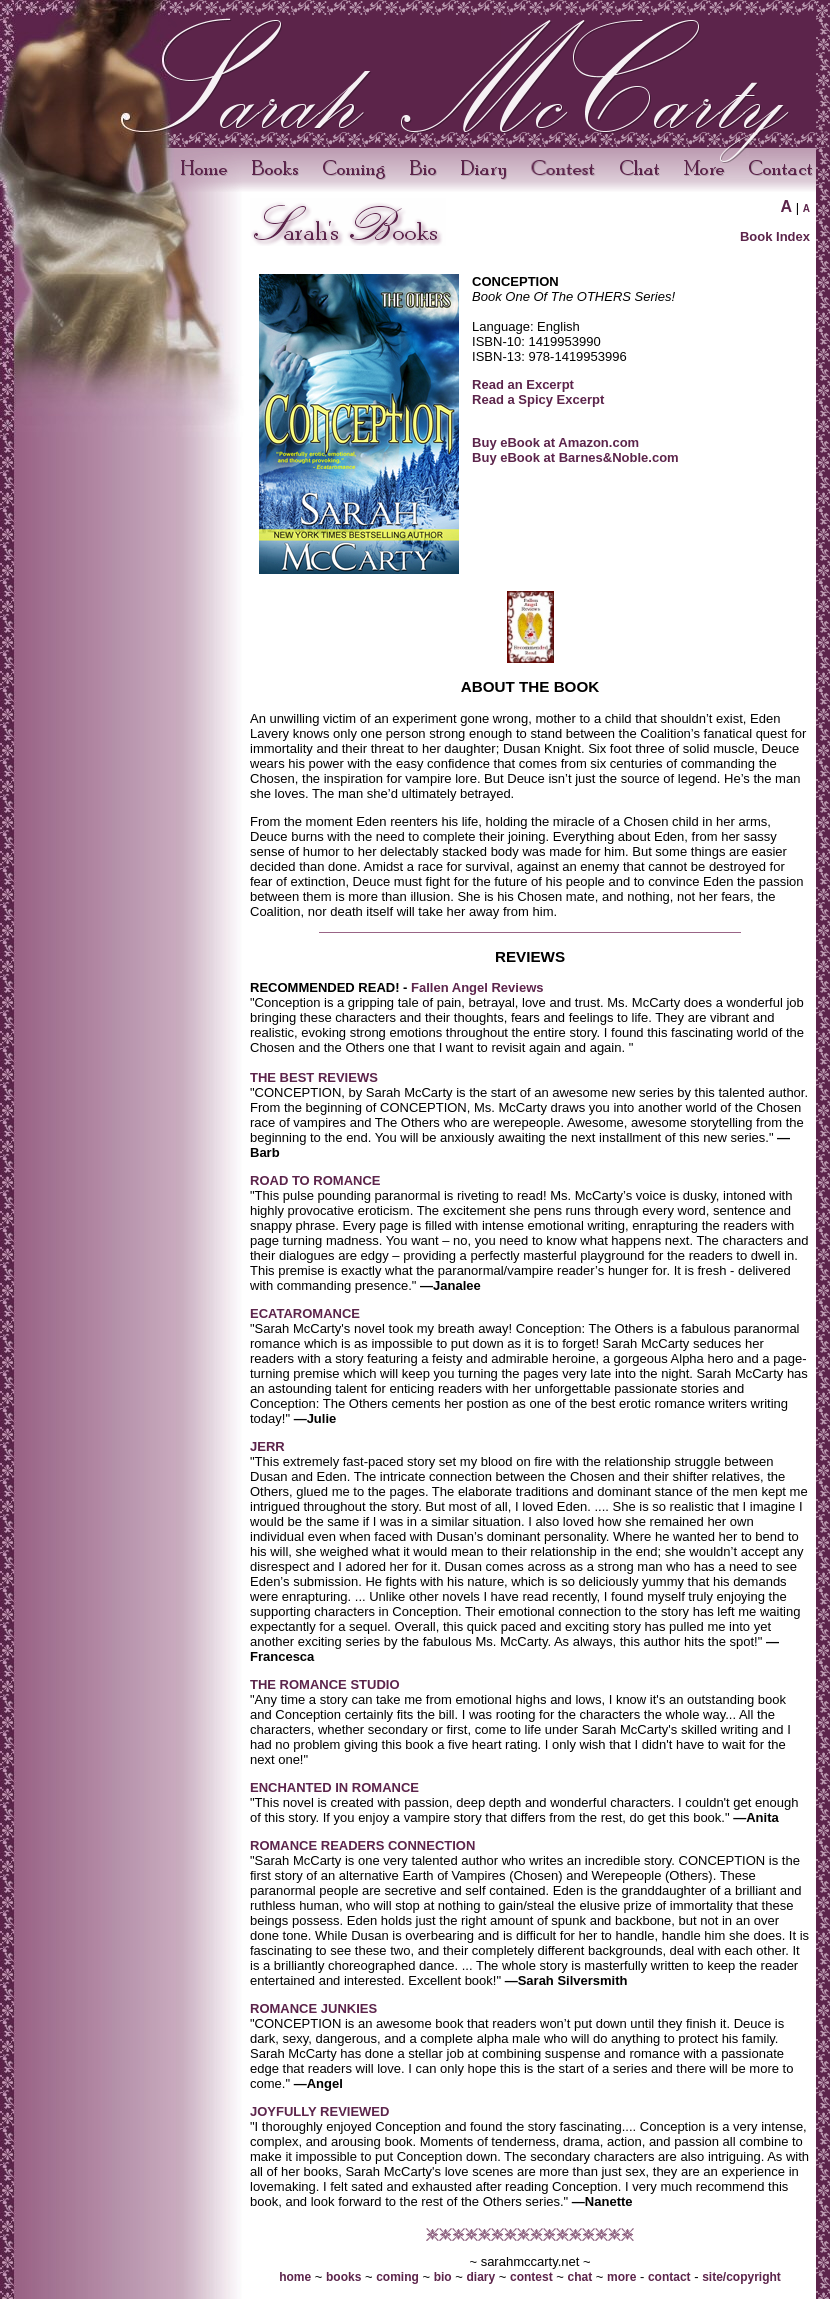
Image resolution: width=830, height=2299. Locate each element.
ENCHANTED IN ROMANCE (334, 1787)
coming (397, 2277)
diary (480, 2277)
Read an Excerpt (523, 384)
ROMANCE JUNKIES (313, 2008)
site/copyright (741, 2277)
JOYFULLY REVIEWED (319, 2111)
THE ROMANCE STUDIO (325, 1684)
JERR (267, 1446)
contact (669, 2277)
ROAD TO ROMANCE (315, 1180)
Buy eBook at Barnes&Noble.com (575, 457)
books (343, 2277)
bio (443, 2277)
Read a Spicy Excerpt (538, 399)
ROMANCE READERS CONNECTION (362, 1845)
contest (531, 2277)
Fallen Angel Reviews (475, 987)
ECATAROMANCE (305, 1313)
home (295, 2277)
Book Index (775, 236)
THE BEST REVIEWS (314, 1077)
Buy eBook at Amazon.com (555, 442)
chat (580, 2277)
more (621, 2277)
